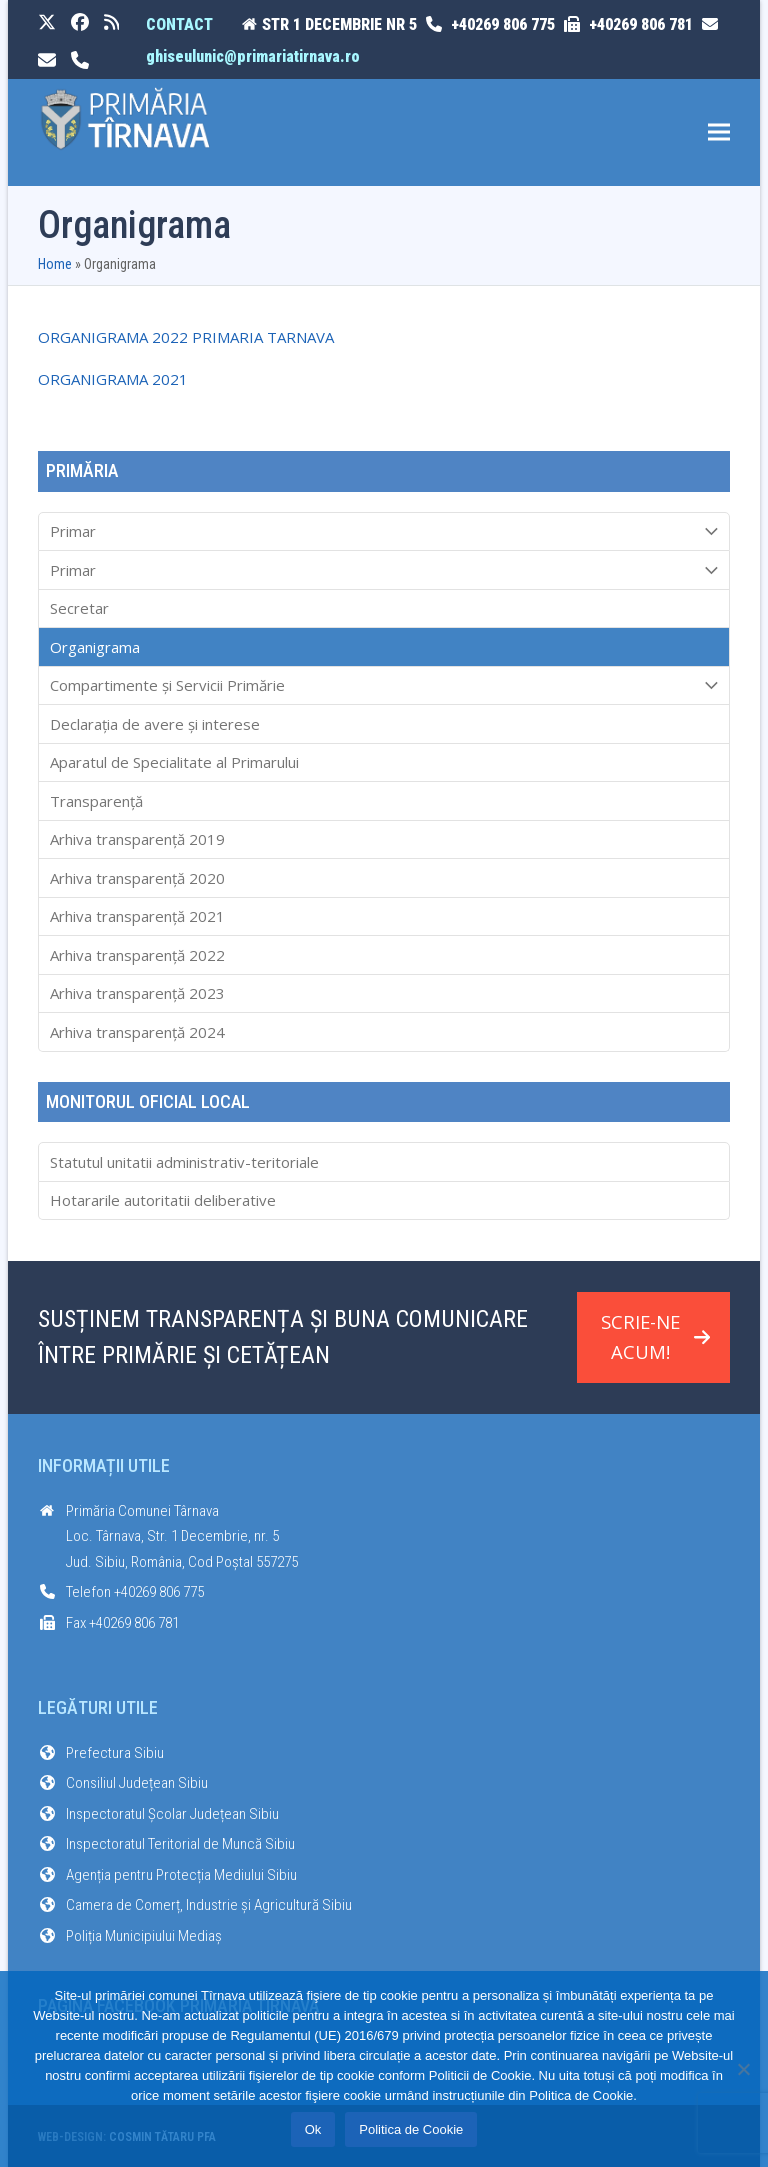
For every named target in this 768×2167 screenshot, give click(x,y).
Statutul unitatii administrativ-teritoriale (184, 1162)
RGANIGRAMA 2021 (119, 379)
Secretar (79, 608)
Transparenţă (96, 801)
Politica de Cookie (411, 2129)
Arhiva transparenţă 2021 (137, 916)
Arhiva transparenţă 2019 (137, 839)
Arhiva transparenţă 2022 (137, 955)
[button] (719, 132)
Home (55, 264)
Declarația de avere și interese (155, 724)
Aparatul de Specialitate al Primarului (174, 762)
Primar (384, 532)
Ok (313, 2129)
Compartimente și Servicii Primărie (384, 686)
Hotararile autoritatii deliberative (163, 1200)
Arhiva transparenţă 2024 (137, 1032)
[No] (743, 2069)
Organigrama (95, 647)
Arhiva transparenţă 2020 (137, 878)
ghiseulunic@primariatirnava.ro (253, 56)
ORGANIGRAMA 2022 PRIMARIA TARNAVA (186, 337)
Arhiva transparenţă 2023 (137, 993)
